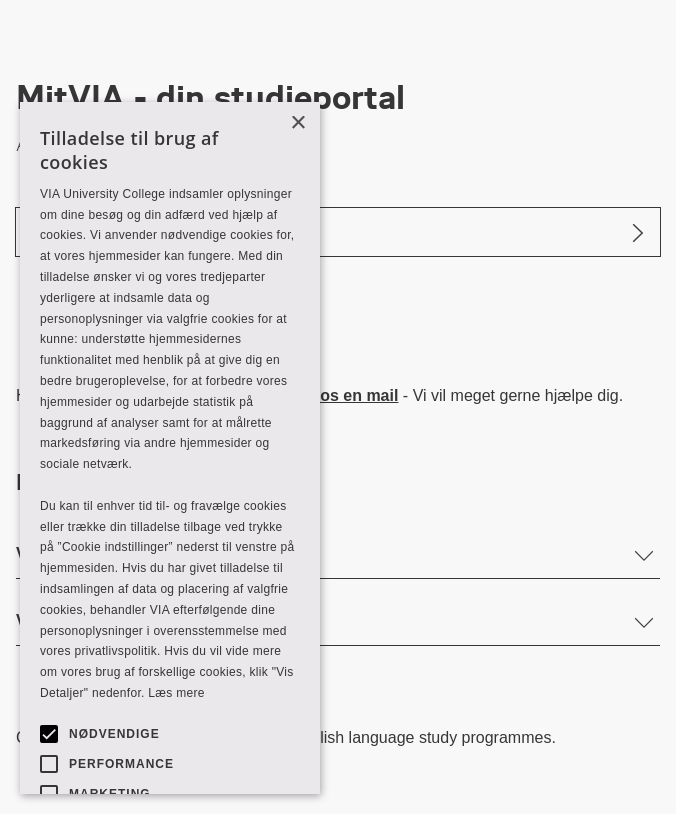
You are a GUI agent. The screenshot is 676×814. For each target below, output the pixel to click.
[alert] (170, 448)
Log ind (61, 231)
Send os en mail (338, 395)
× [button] (297, 123)
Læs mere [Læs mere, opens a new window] (176, 693)
